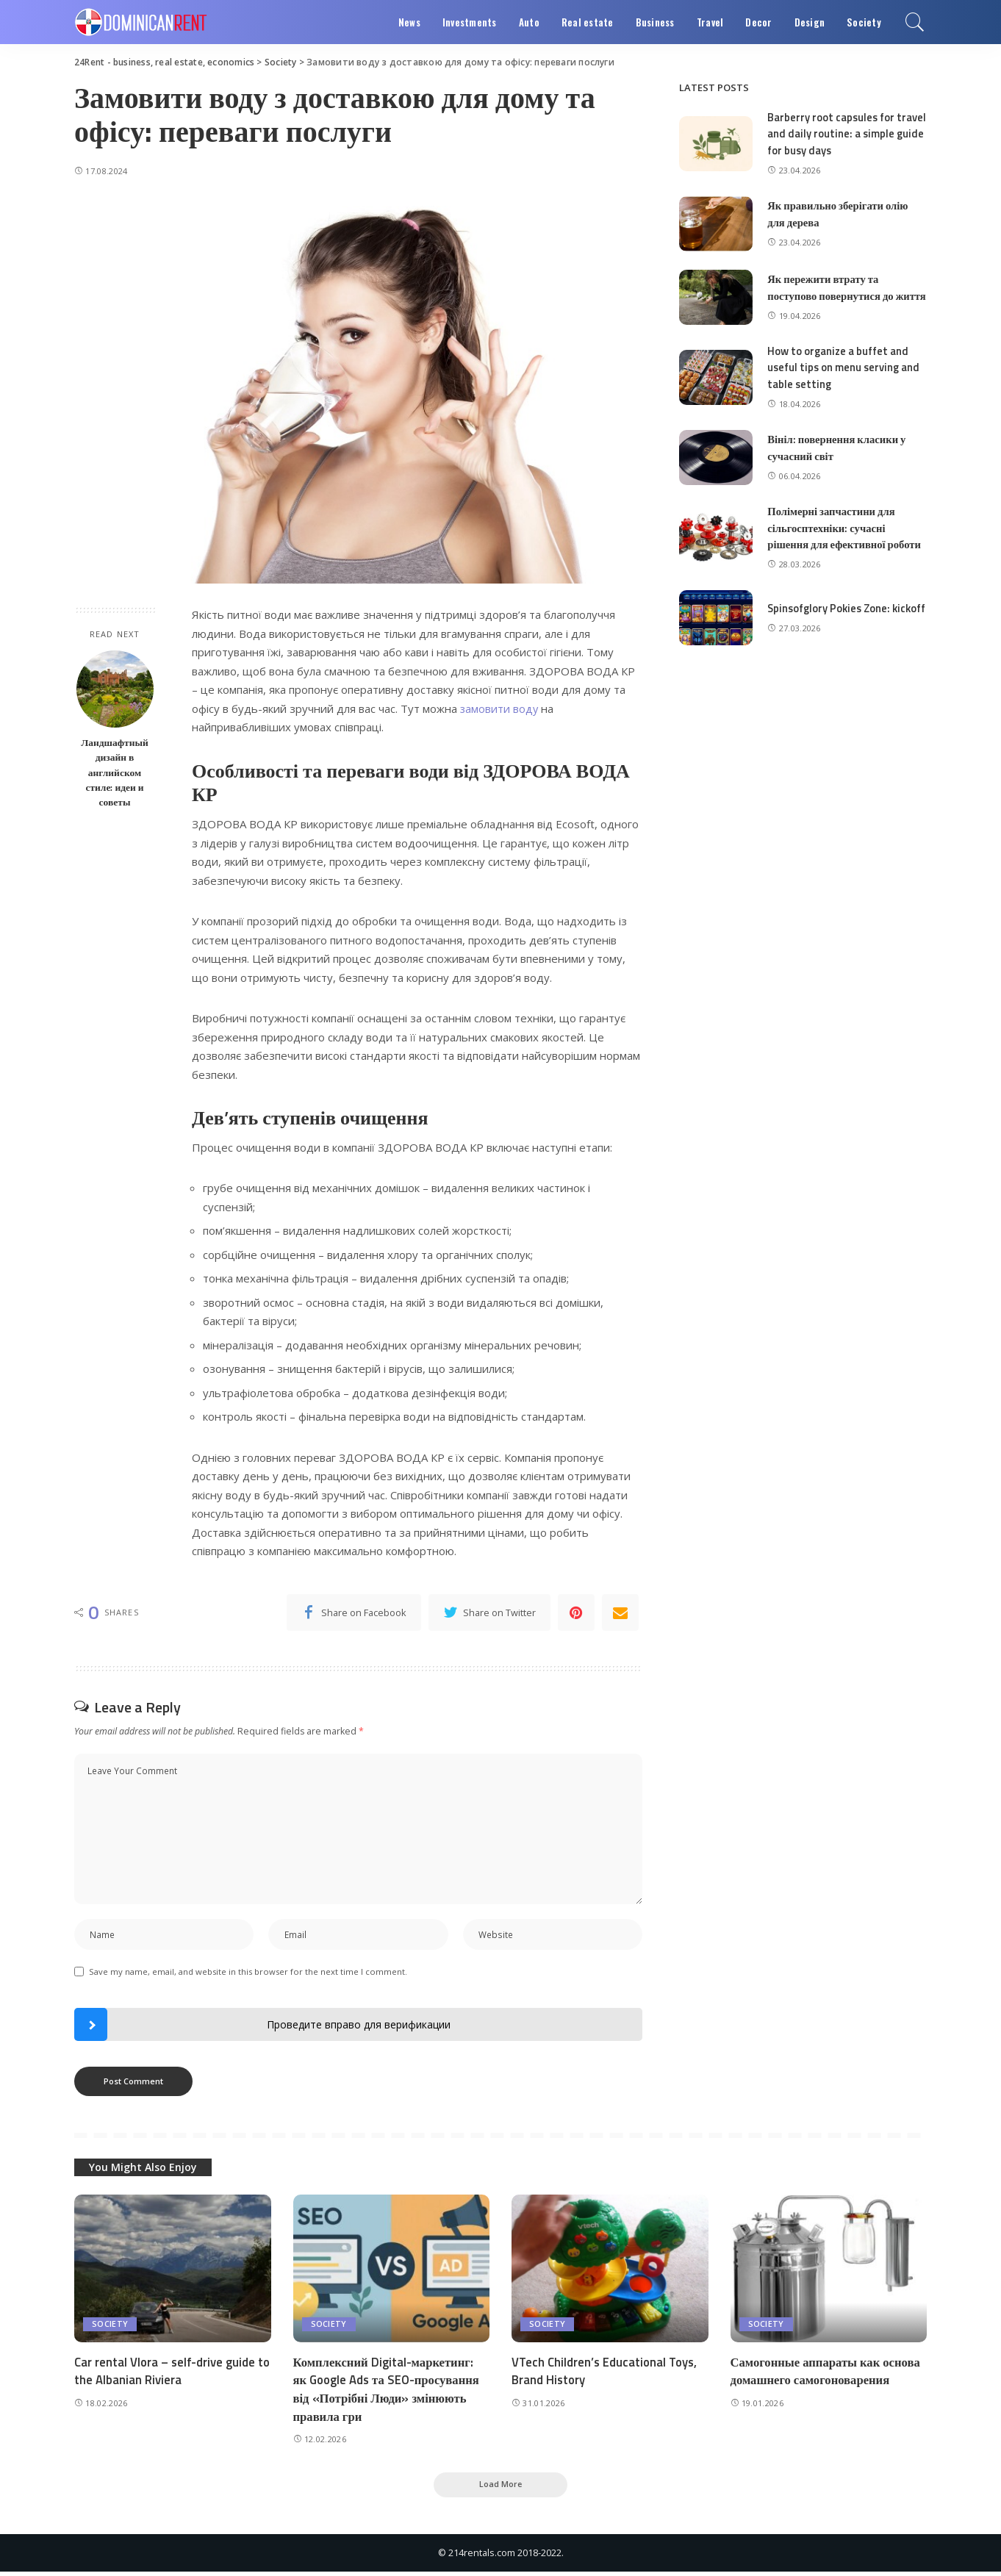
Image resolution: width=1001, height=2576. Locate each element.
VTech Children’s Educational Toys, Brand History (606, 2373)
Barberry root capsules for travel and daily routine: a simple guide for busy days (832, 134)
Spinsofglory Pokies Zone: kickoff (830, 622)
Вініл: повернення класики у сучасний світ (838, 461)
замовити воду (499, 708)
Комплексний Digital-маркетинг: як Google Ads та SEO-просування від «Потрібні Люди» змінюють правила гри (388, 2391)
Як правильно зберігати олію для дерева (839, 214)
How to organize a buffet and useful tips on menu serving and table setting (844, 381)
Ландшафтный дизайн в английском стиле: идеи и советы (114, 772)
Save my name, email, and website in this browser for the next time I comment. (248, 1973)
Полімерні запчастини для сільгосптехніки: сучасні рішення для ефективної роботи (846, 541)
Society (110, 2326)
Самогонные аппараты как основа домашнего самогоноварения (828, 2373)
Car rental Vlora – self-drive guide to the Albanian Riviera (165, 2373)
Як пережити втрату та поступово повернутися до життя (832, 294)
